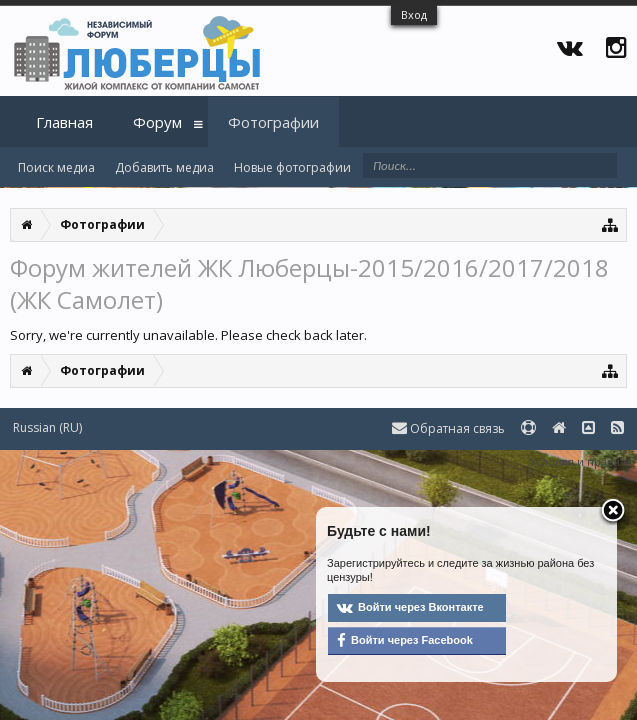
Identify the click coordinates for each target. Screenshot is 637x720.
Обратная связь (448, 428)
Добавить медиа (164, 167)
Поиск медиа (56, 167)
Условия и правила (580, 461)
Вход (414, 14)
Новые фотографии (292, 167)
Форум (157, 122)
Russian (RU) (47, 427)
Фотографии (273, 122)
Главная (64, 122)
